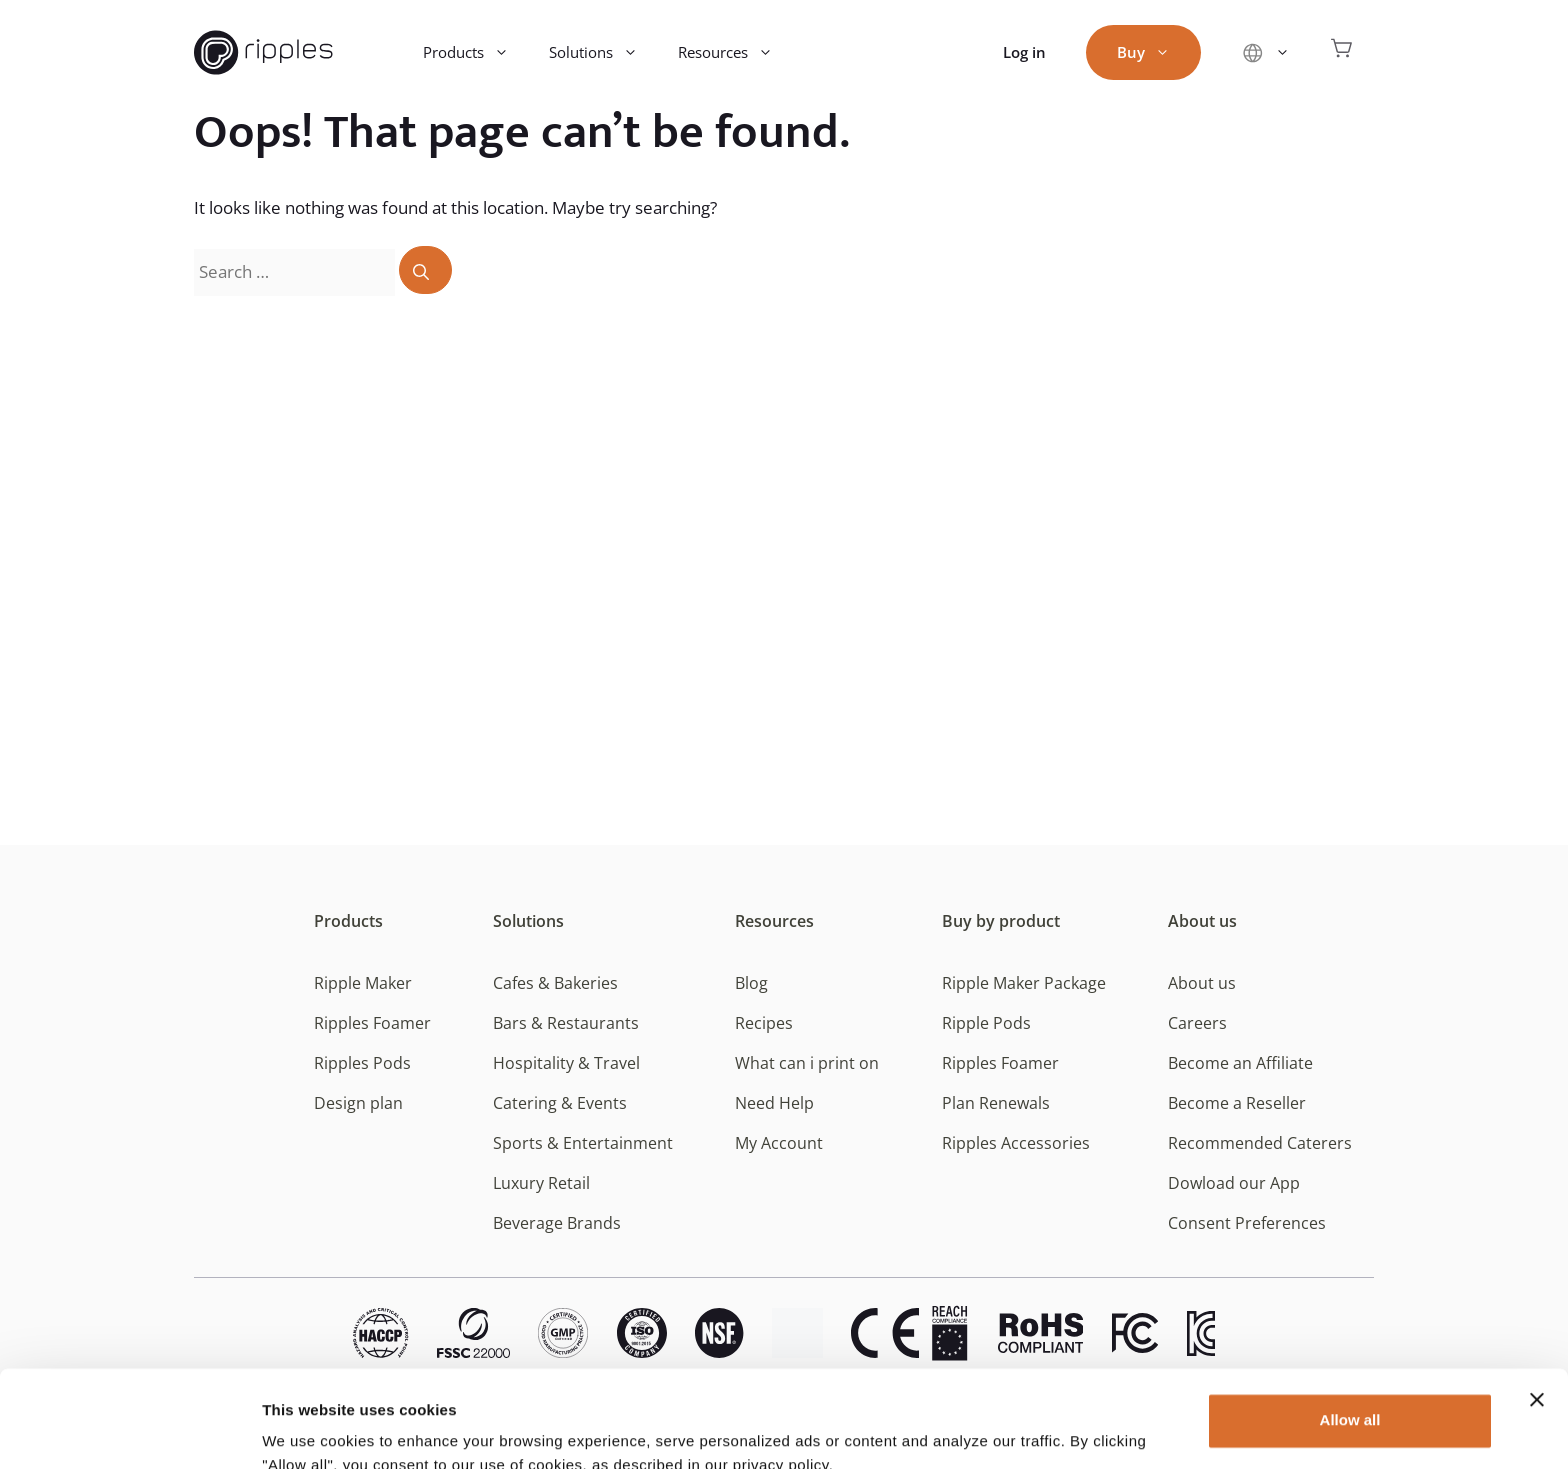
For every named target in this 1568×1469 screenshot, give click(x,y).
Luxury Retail (541, 1183)
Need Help (774, 1103)
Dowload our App (1234, 1183)
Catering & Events (560, 1103)
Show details (308, 1429)
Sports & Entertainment (583, 1143)
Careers (1197, 1023)
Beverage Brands (557, 1223)
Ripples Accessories (1016, 1143)
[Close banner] (1537, 1309)
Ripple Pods (986, 1023)
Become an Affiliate (1240, 1063)
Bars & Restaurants (566, 1023)
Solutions (603, 52)
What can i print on (807, 1063)
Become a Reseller (1237, 1103)
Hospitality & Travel (566, 1063)
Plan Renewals (996, 1103)
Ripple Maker (363, 983)
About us (1202, 921)
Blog (751, 983)
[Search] (425, 270)
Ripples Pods (362, 1063)
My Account (779, 1143)
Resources (735, 52)
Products (476, 52)
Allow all (1350, 1329)
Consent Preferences (1247, 1223)
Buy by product (1001, 921)
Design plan (358, 1103)
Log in (1024, 52)
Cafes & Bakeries (555, 983)
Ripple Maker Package (1024, 983)
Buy (1153, 52)
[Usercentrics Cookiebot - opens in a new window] (129, 1430)
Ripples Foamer (372, 1023)
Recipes (764, 1023)
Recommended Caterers (1260, 1143)
